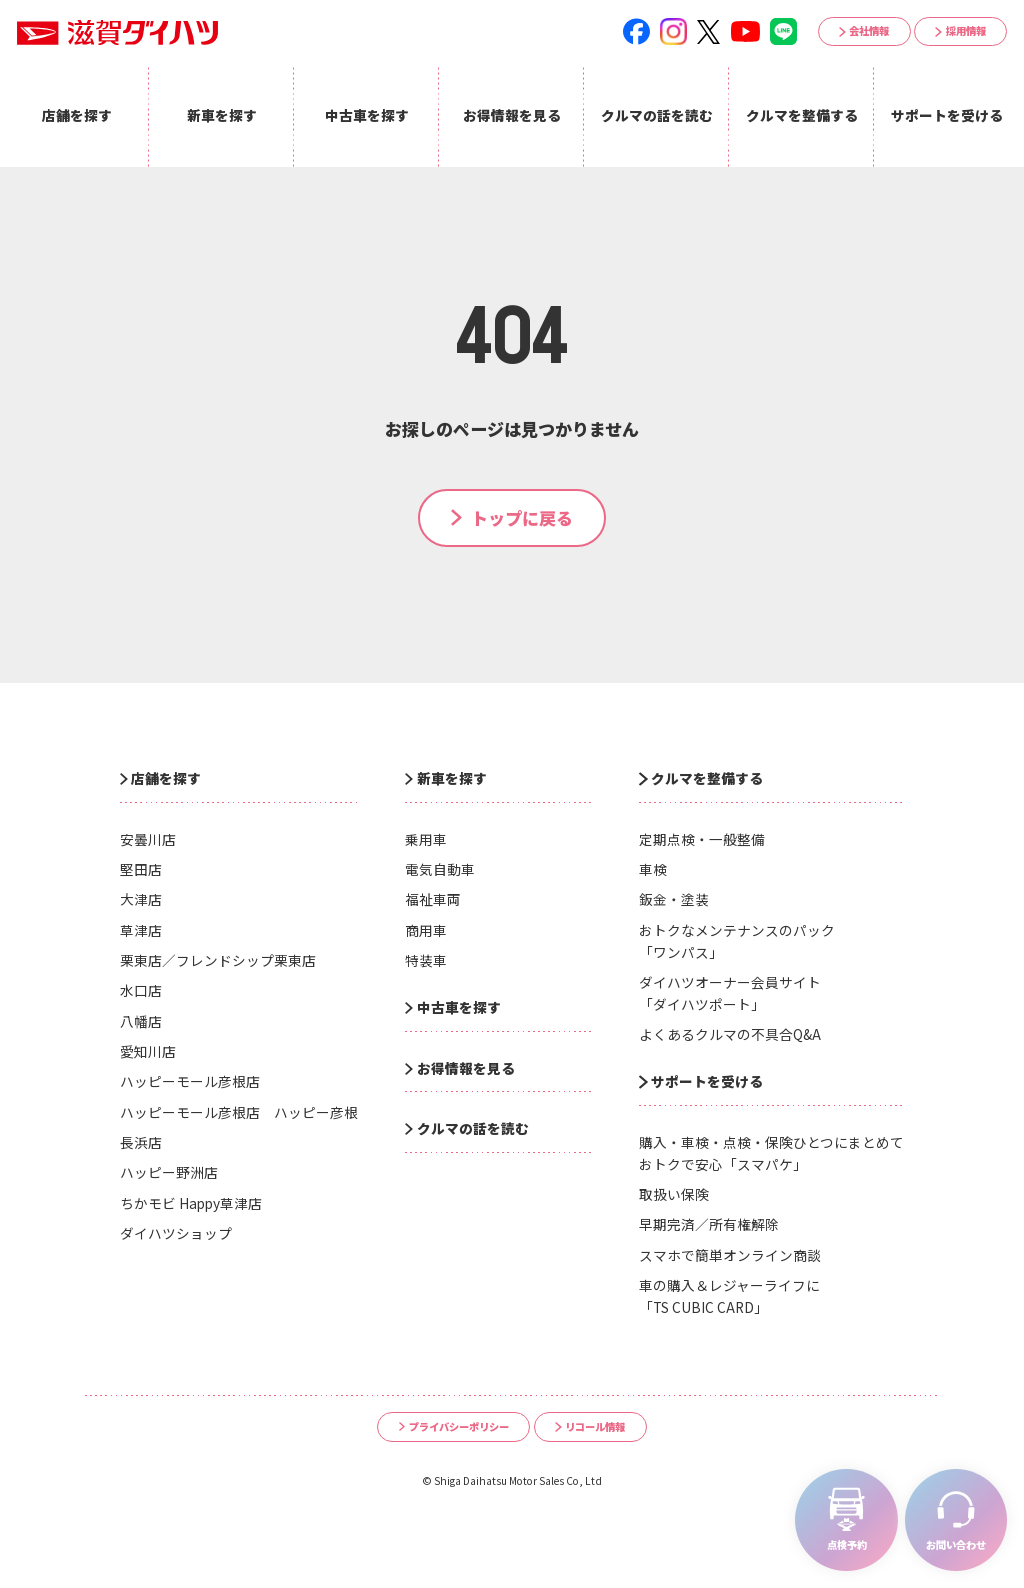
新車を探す (452, 778)
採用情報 (966, 30)
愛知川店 (148, 1051)
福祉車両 (433, 899)
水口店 (141, 990)
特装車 (426, 960)
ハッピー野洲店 (169, 1172)
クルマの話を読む (473, 1128)
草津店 (141, 930)
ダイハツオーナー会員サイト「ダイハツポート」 (730, 993)
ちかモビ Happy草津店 (191, 1203)
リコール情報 (595, 1426)
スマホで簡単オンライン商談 (730, 1255)
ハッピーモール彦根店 (190, 1081)
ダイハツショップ (176, 1233)
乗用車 (426, 839)
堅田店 (141, 869)
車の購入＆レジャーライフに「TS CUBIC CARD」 (729, 1296)
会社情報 (869, 30)
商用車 (426, 930)
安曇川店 (148, 839)
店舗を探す (166, 778)
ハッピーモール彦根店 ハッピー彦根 (239, 1112)
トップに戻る (522, 517)
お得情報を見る (466, 1068)
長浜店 (141, 1142)
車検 (653, 869)
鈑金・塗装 (674, 899)
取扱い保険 (674, 1194)
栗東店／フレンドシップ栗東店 (218, 960)
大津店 (141, 899)
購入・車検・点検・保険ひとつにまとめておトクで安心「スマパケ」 (771, 1153)
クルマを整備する (707, 778)
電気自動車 (440, 869)
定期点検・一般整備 (702, 839)
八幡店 (141, 1021)
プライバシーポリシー (459, 1426)
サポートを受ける (707, 1081)
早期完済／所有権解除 (709, 1224)
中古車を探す (459, 1007)
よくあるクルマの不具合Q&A (730, 1034)
